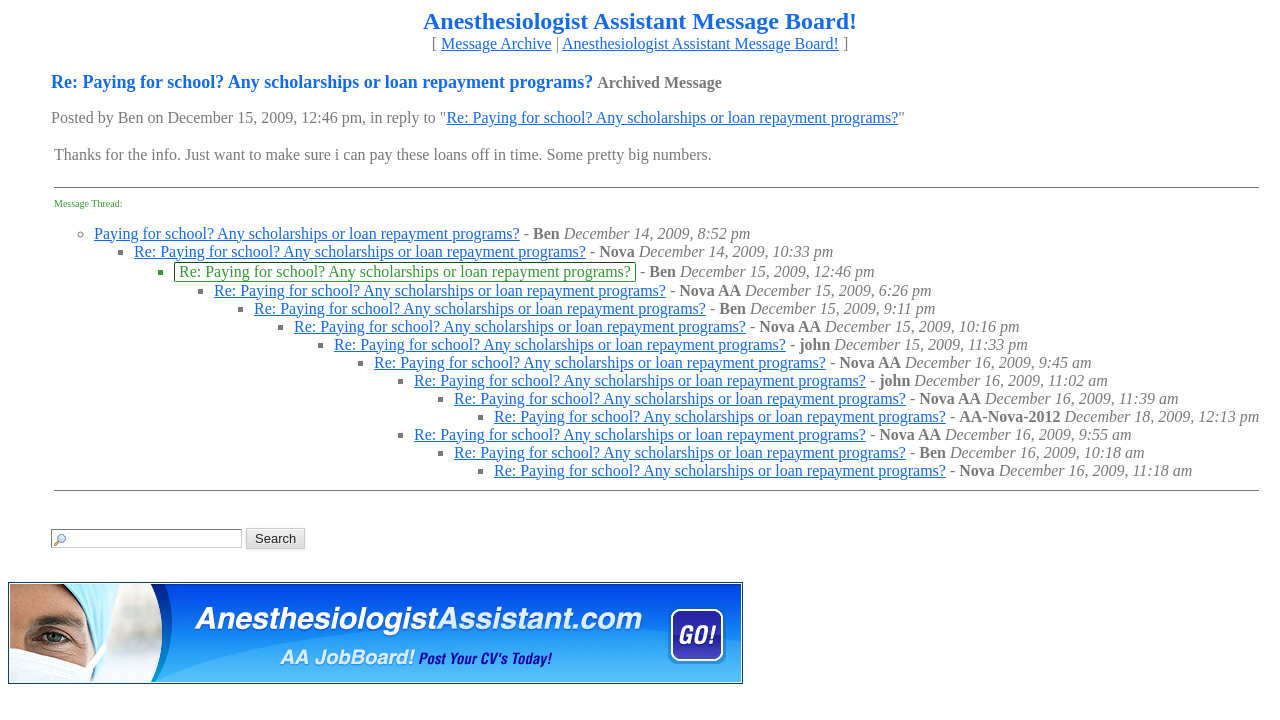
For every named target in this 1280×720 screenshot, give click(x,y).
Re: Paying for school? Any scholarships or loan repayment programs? (672, 117)
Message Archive (496, 43)
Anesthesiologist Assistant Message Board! (700, 43)
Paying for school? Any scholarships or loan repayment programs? (307, 233)
